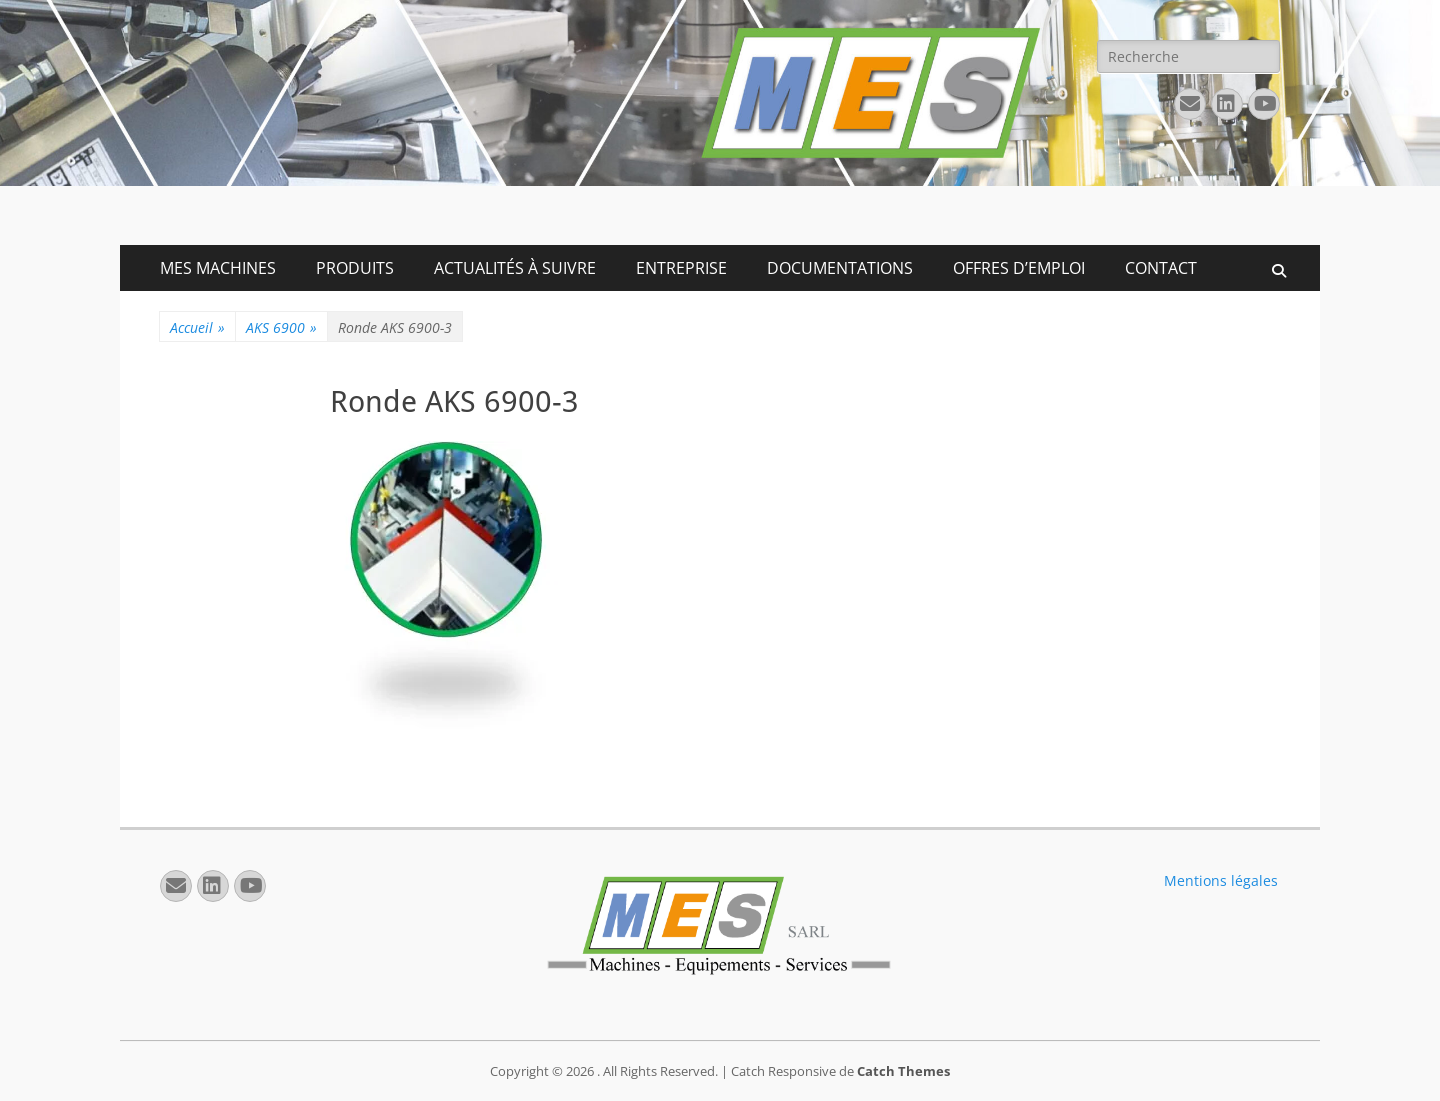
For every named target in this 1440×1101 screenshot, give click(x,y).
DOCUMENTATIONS (840, 268)
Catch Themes (903, 1071)
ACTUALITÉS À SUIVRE (515, 268)
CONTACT (1161, 268)
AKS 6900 (281, 327)
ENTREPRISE (681, 268)
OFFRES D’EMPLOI (1019, 268)
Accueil (197, 327)
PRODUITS (355, 268)
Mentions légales (1221, 880)
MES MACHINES (218, 268)
